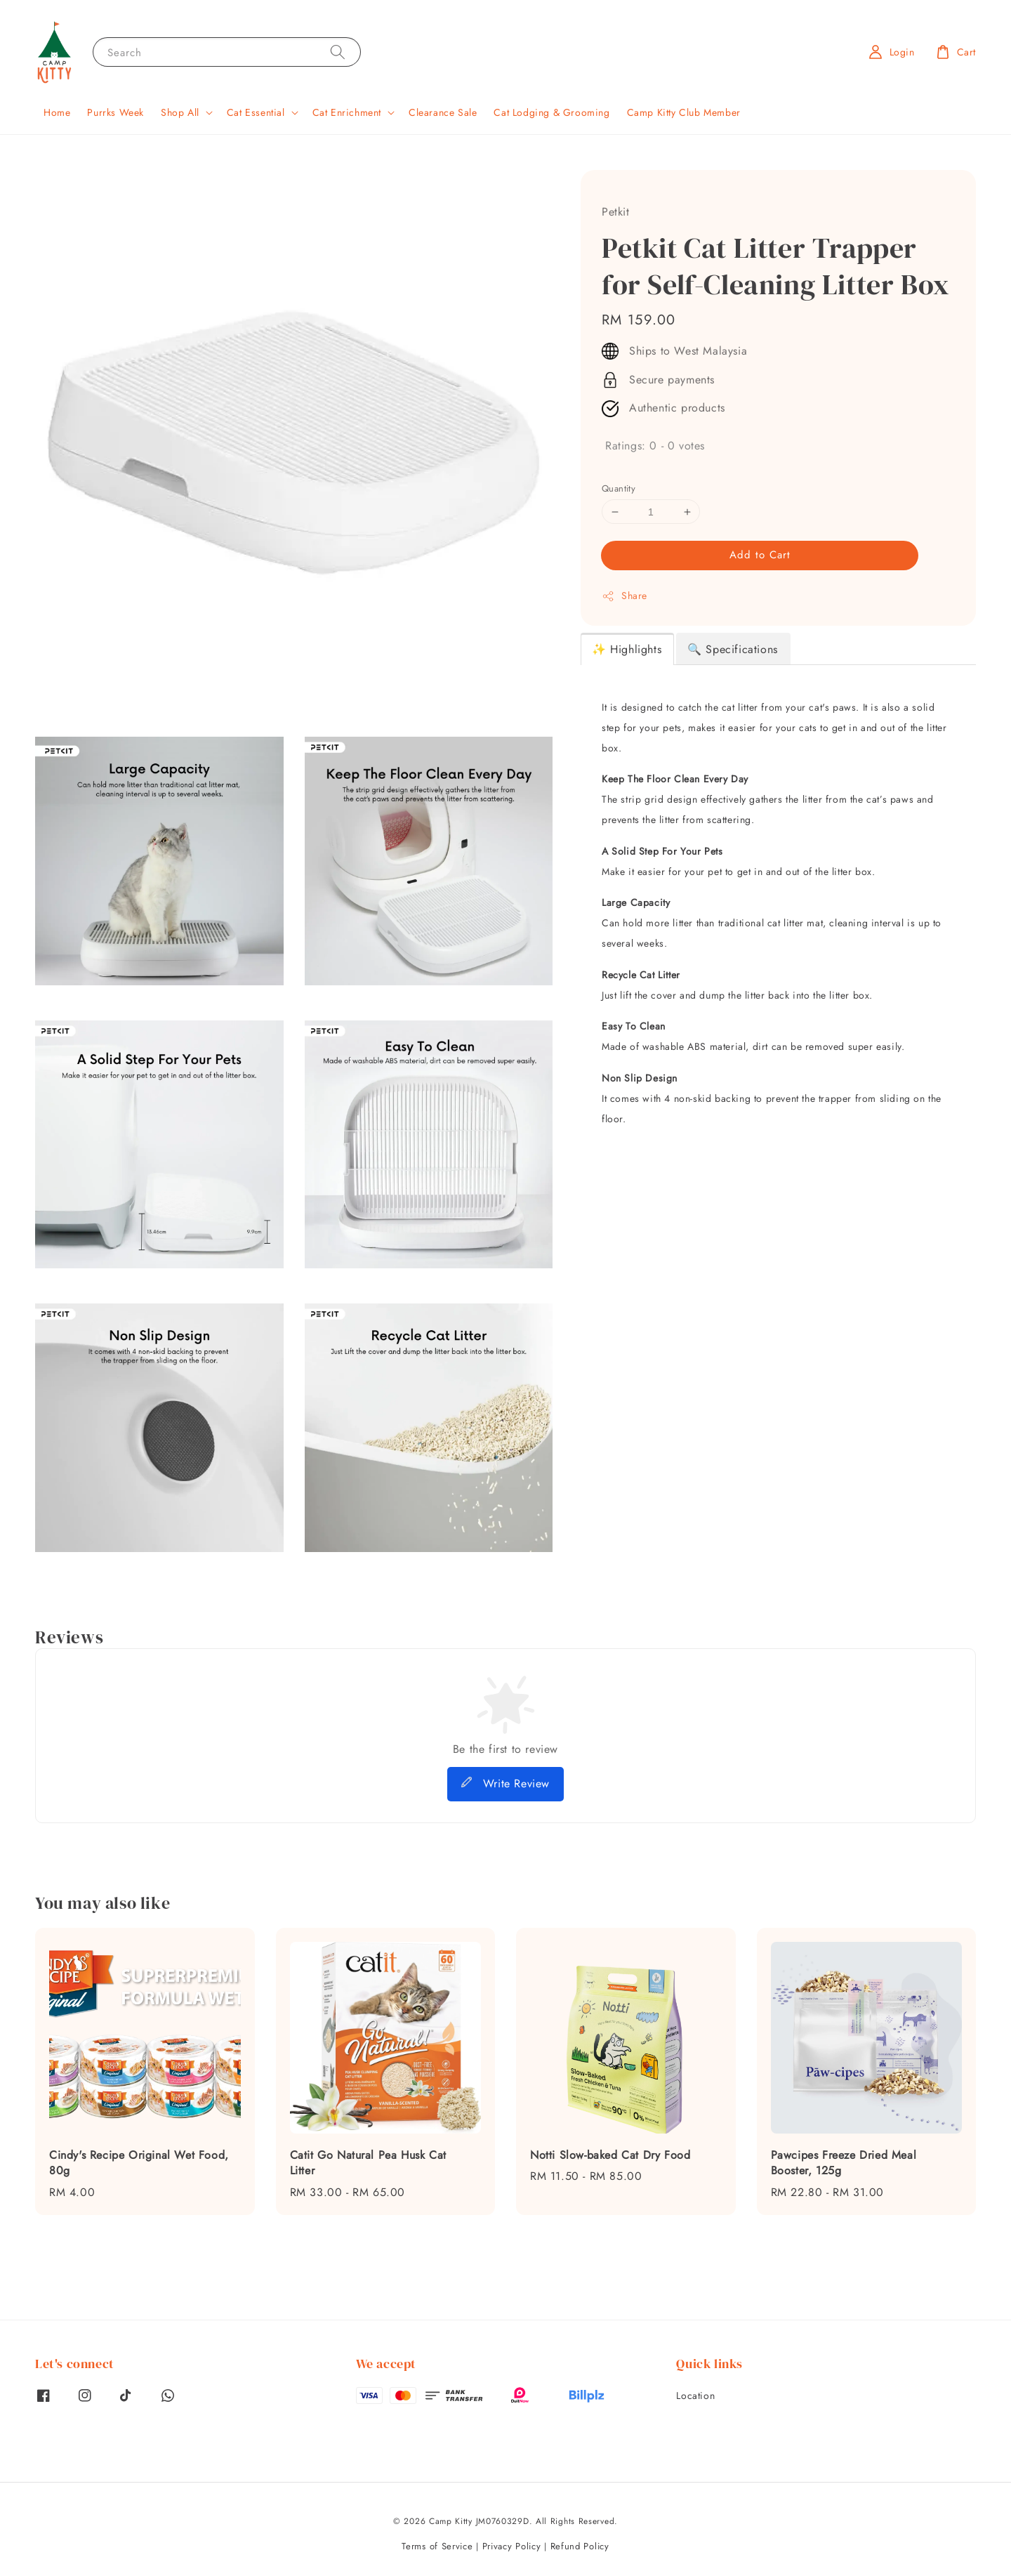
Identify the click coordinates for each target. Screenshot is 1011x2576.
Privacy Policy (511, 2546)
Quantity (618, 488)
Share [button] (624, 596)
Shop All (180, 112)
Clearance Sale (443, 112)
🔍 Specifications (732, 649)
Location (695, 2396)
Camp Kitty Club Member (684, 112)
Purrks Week (115, 112)
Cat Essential (256, 112)
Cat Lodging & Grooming (551, 112)
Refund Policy (579, 2546)
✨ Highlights (626, 649)
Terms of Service (437, 2546)
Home (57, 112)
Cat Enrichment (346, 112)
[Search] (337, 51)
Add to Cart (760, 555)
